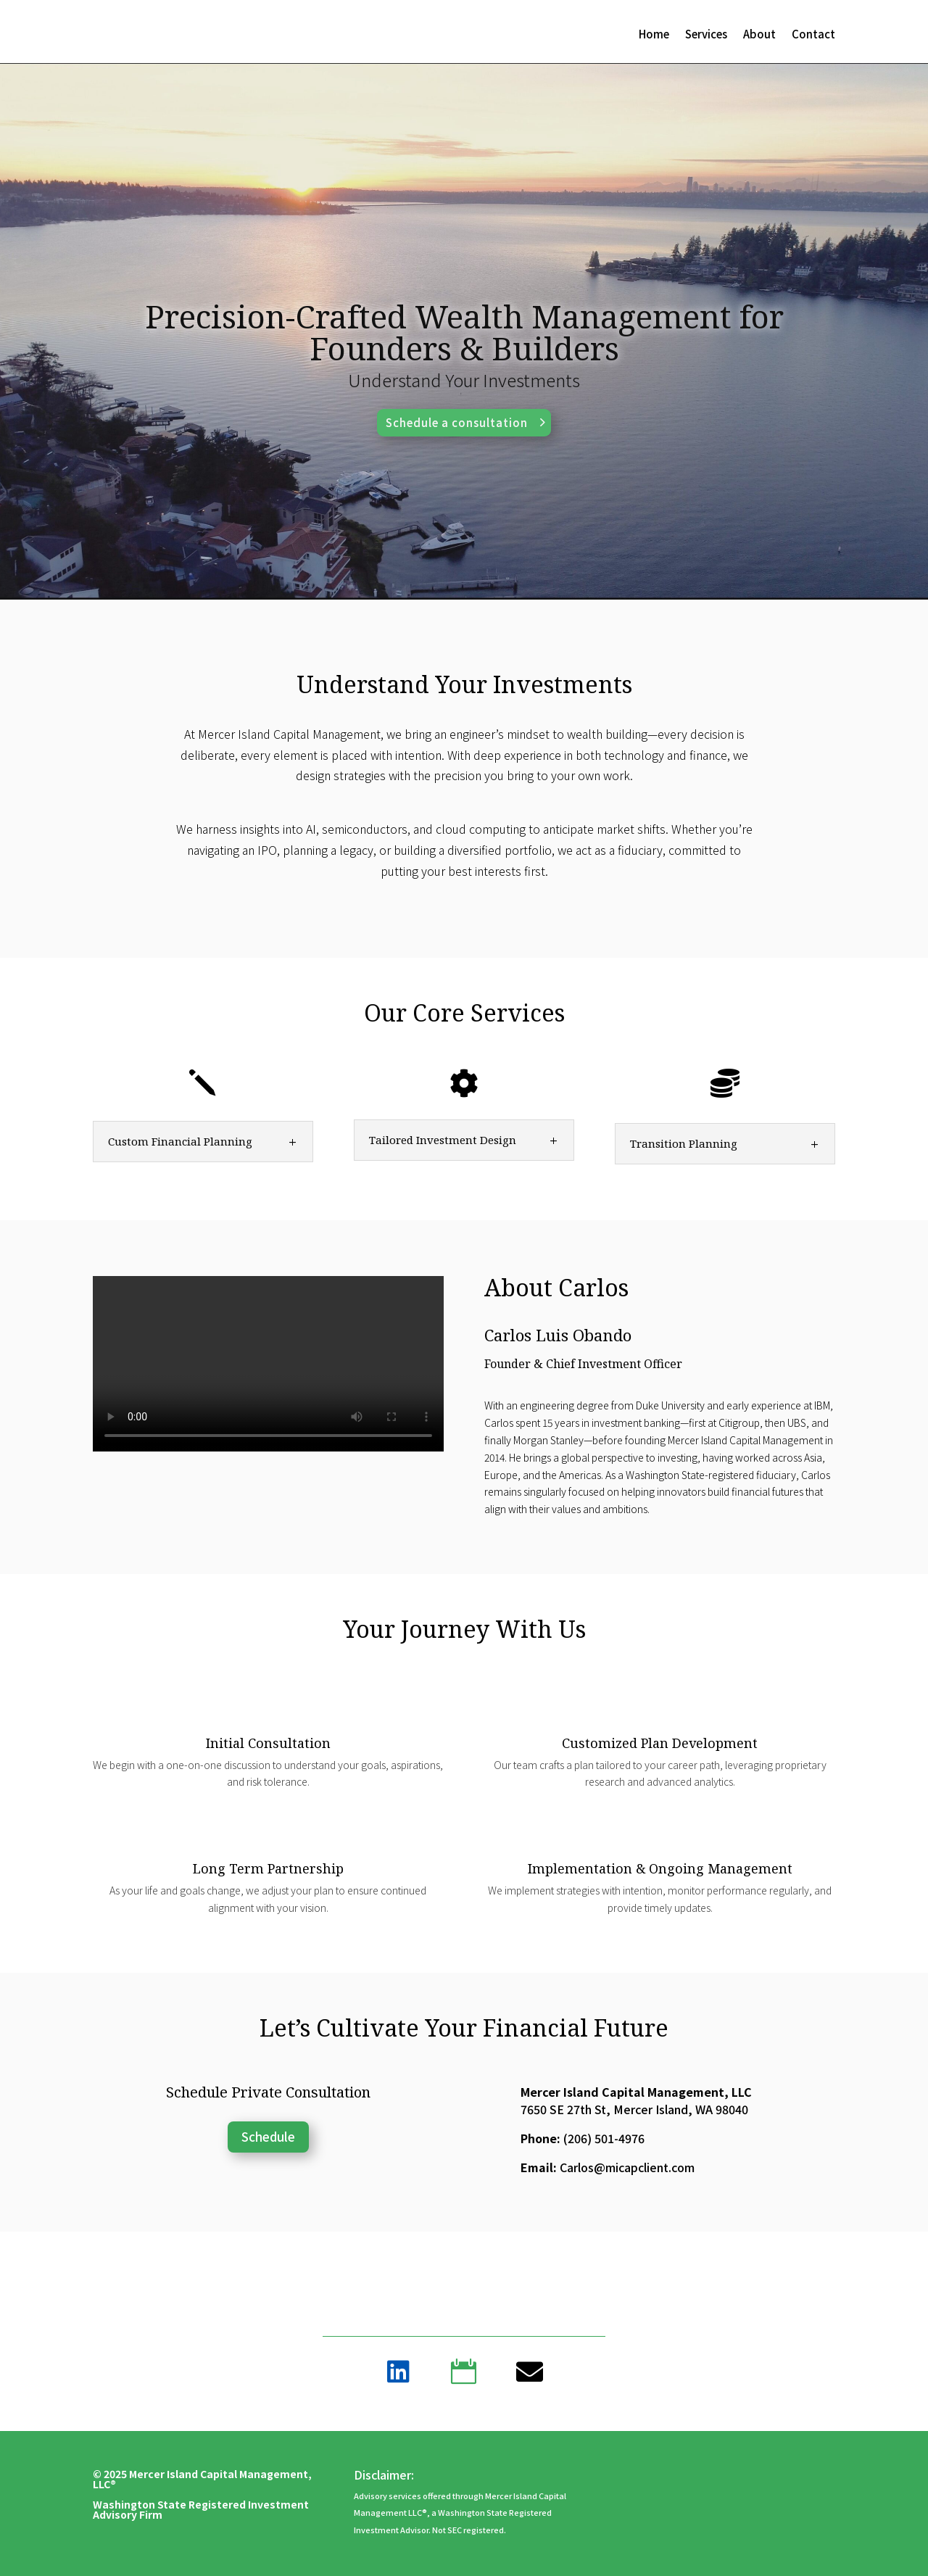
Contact (813, 35)
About (759, 35)
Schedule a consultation (457, 422)
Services (706, 35)
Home (654, 35)
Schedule (268, 2136)
